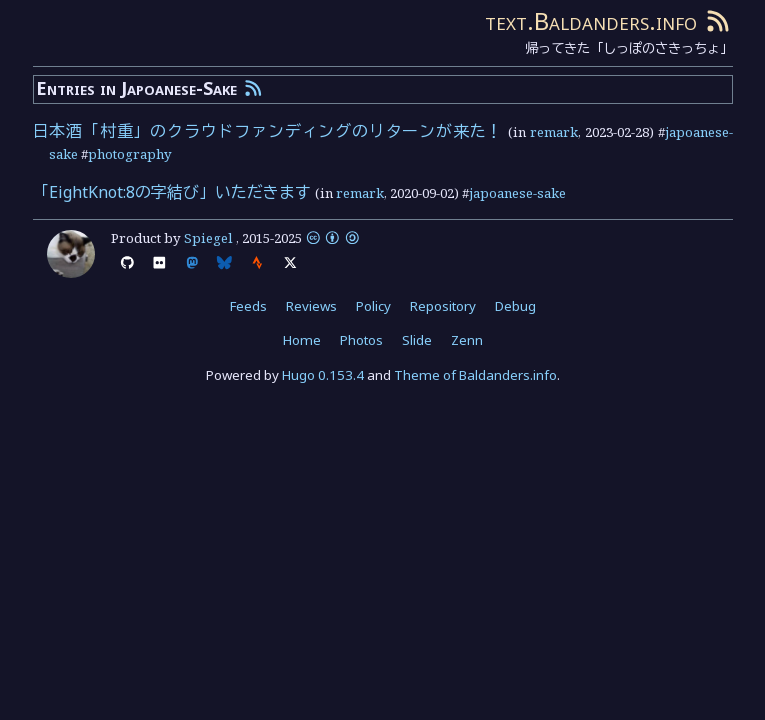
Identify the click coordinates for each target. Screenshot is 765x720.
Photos (361, 340)
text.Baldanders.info (591, 20)
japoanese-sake (517, 193)
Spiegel (208, 238)
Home (302, 340)
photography (130, 154)
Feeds (248, 306)
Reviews (311, 306)
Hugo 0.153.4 (323, 375)
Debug (515, 306)
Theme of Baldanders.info (475, 375)
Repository (443, 306)
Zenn (467, 340)
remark (554, 132)
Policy (373, 306)
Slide (417, 340)
